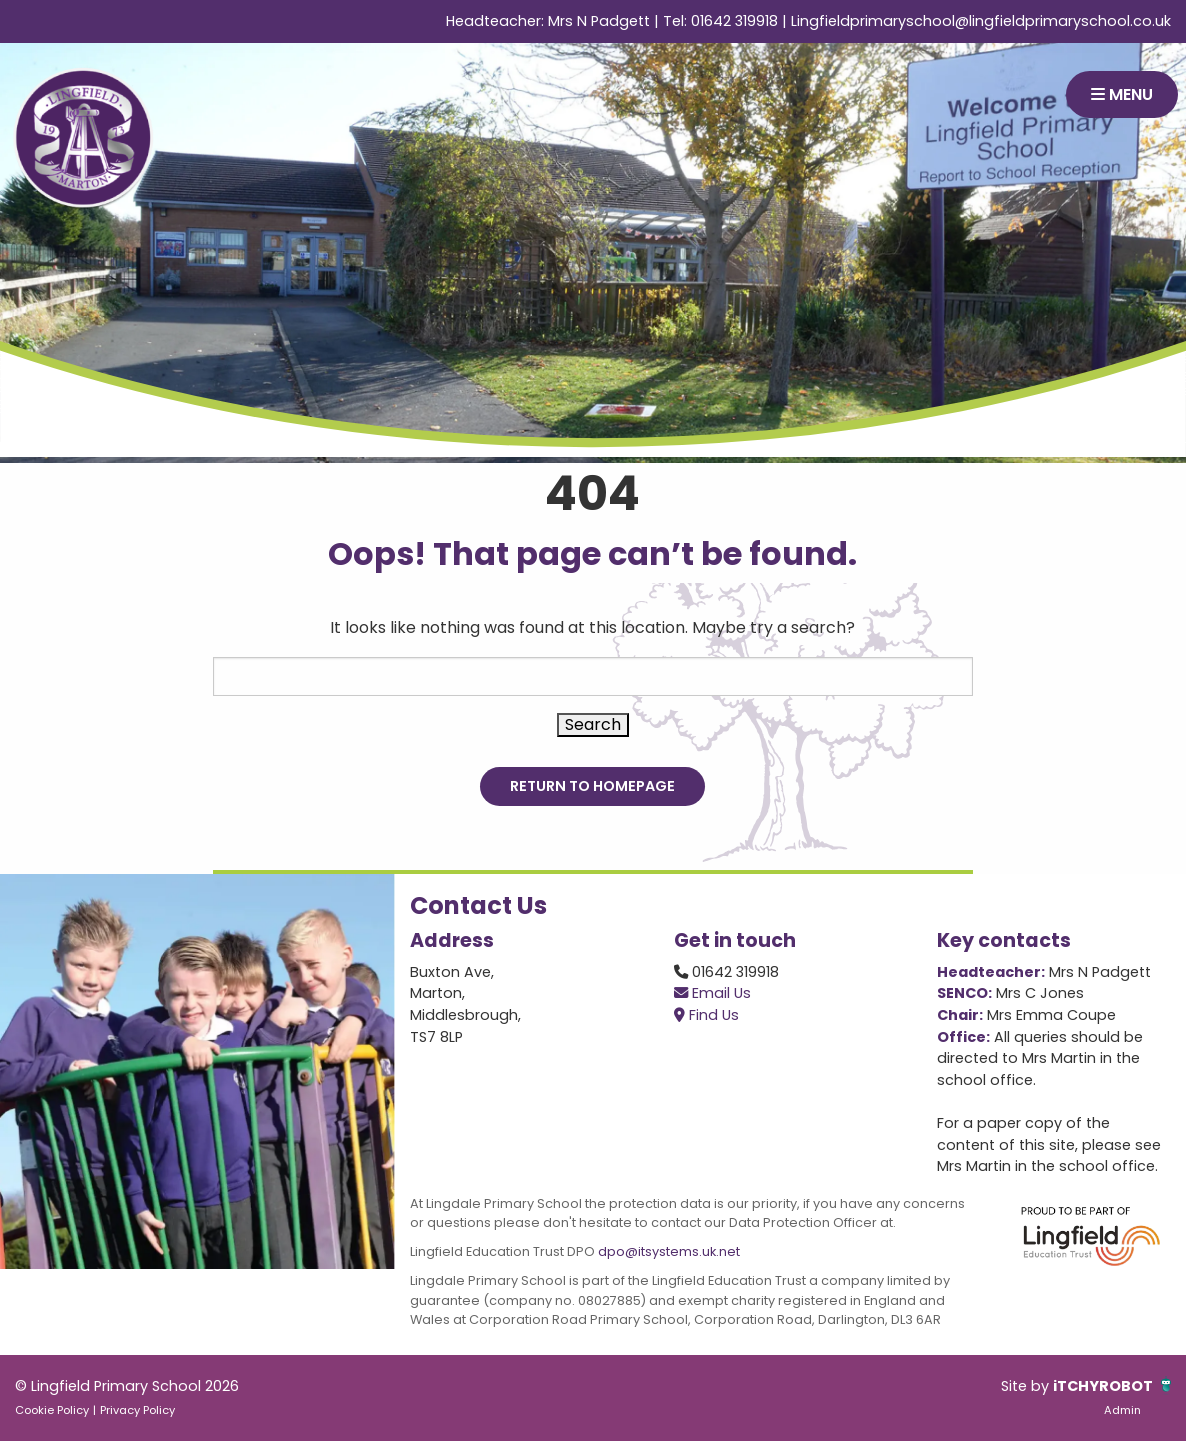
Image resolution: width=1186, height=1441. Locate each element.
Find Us (706, 1015)
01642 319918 (734, 21)
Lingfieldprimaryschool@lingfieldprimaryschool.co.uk (981, 21)
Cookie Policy (52, 1410)
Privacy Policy (137, 1410)
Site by (1027, 1386)
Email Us (712, 993)
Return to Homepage (592, 786)
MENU (1122, 94)
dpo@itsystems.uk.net (669, 1251)
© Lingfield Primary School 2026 (127, 1386)
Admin (1122, 1410)
